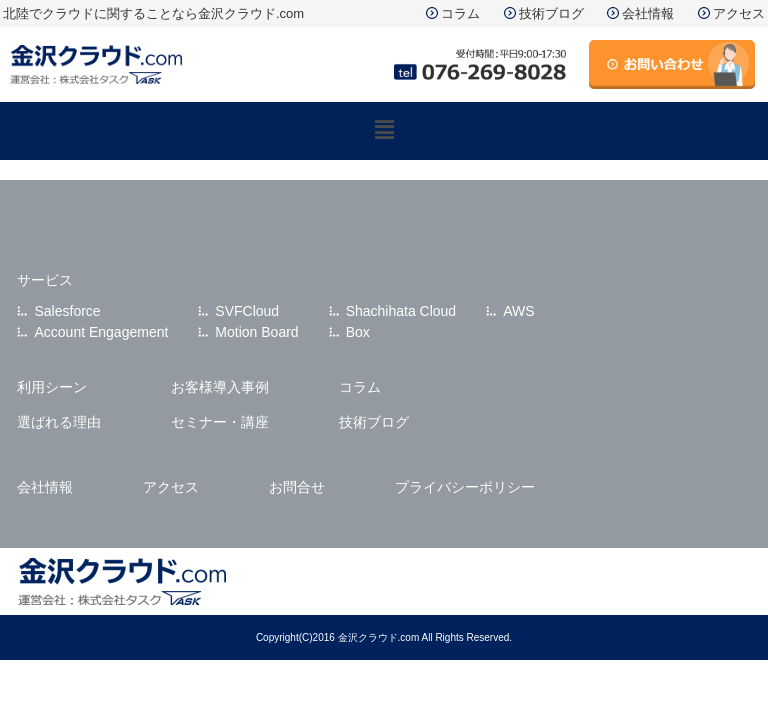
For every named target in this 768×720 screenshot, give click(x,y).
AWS (518, 311)
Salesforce (67, 311)
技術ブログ (551, 13)
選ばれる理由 (59, 422)
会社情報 (648, 13)
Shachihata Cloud (401, 311)
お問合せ (297, 487)
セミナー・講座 (220, 422)
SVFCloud (247, 311)
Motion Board (256, 332)
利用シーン (52, 387)
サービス (45, 280)
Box (358, 332)
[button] (384, 131)
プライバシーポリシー (465, 487)
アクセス (739, 13)
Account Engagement (101, 332)
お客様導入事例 (220, 387)
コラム (460, 13)
